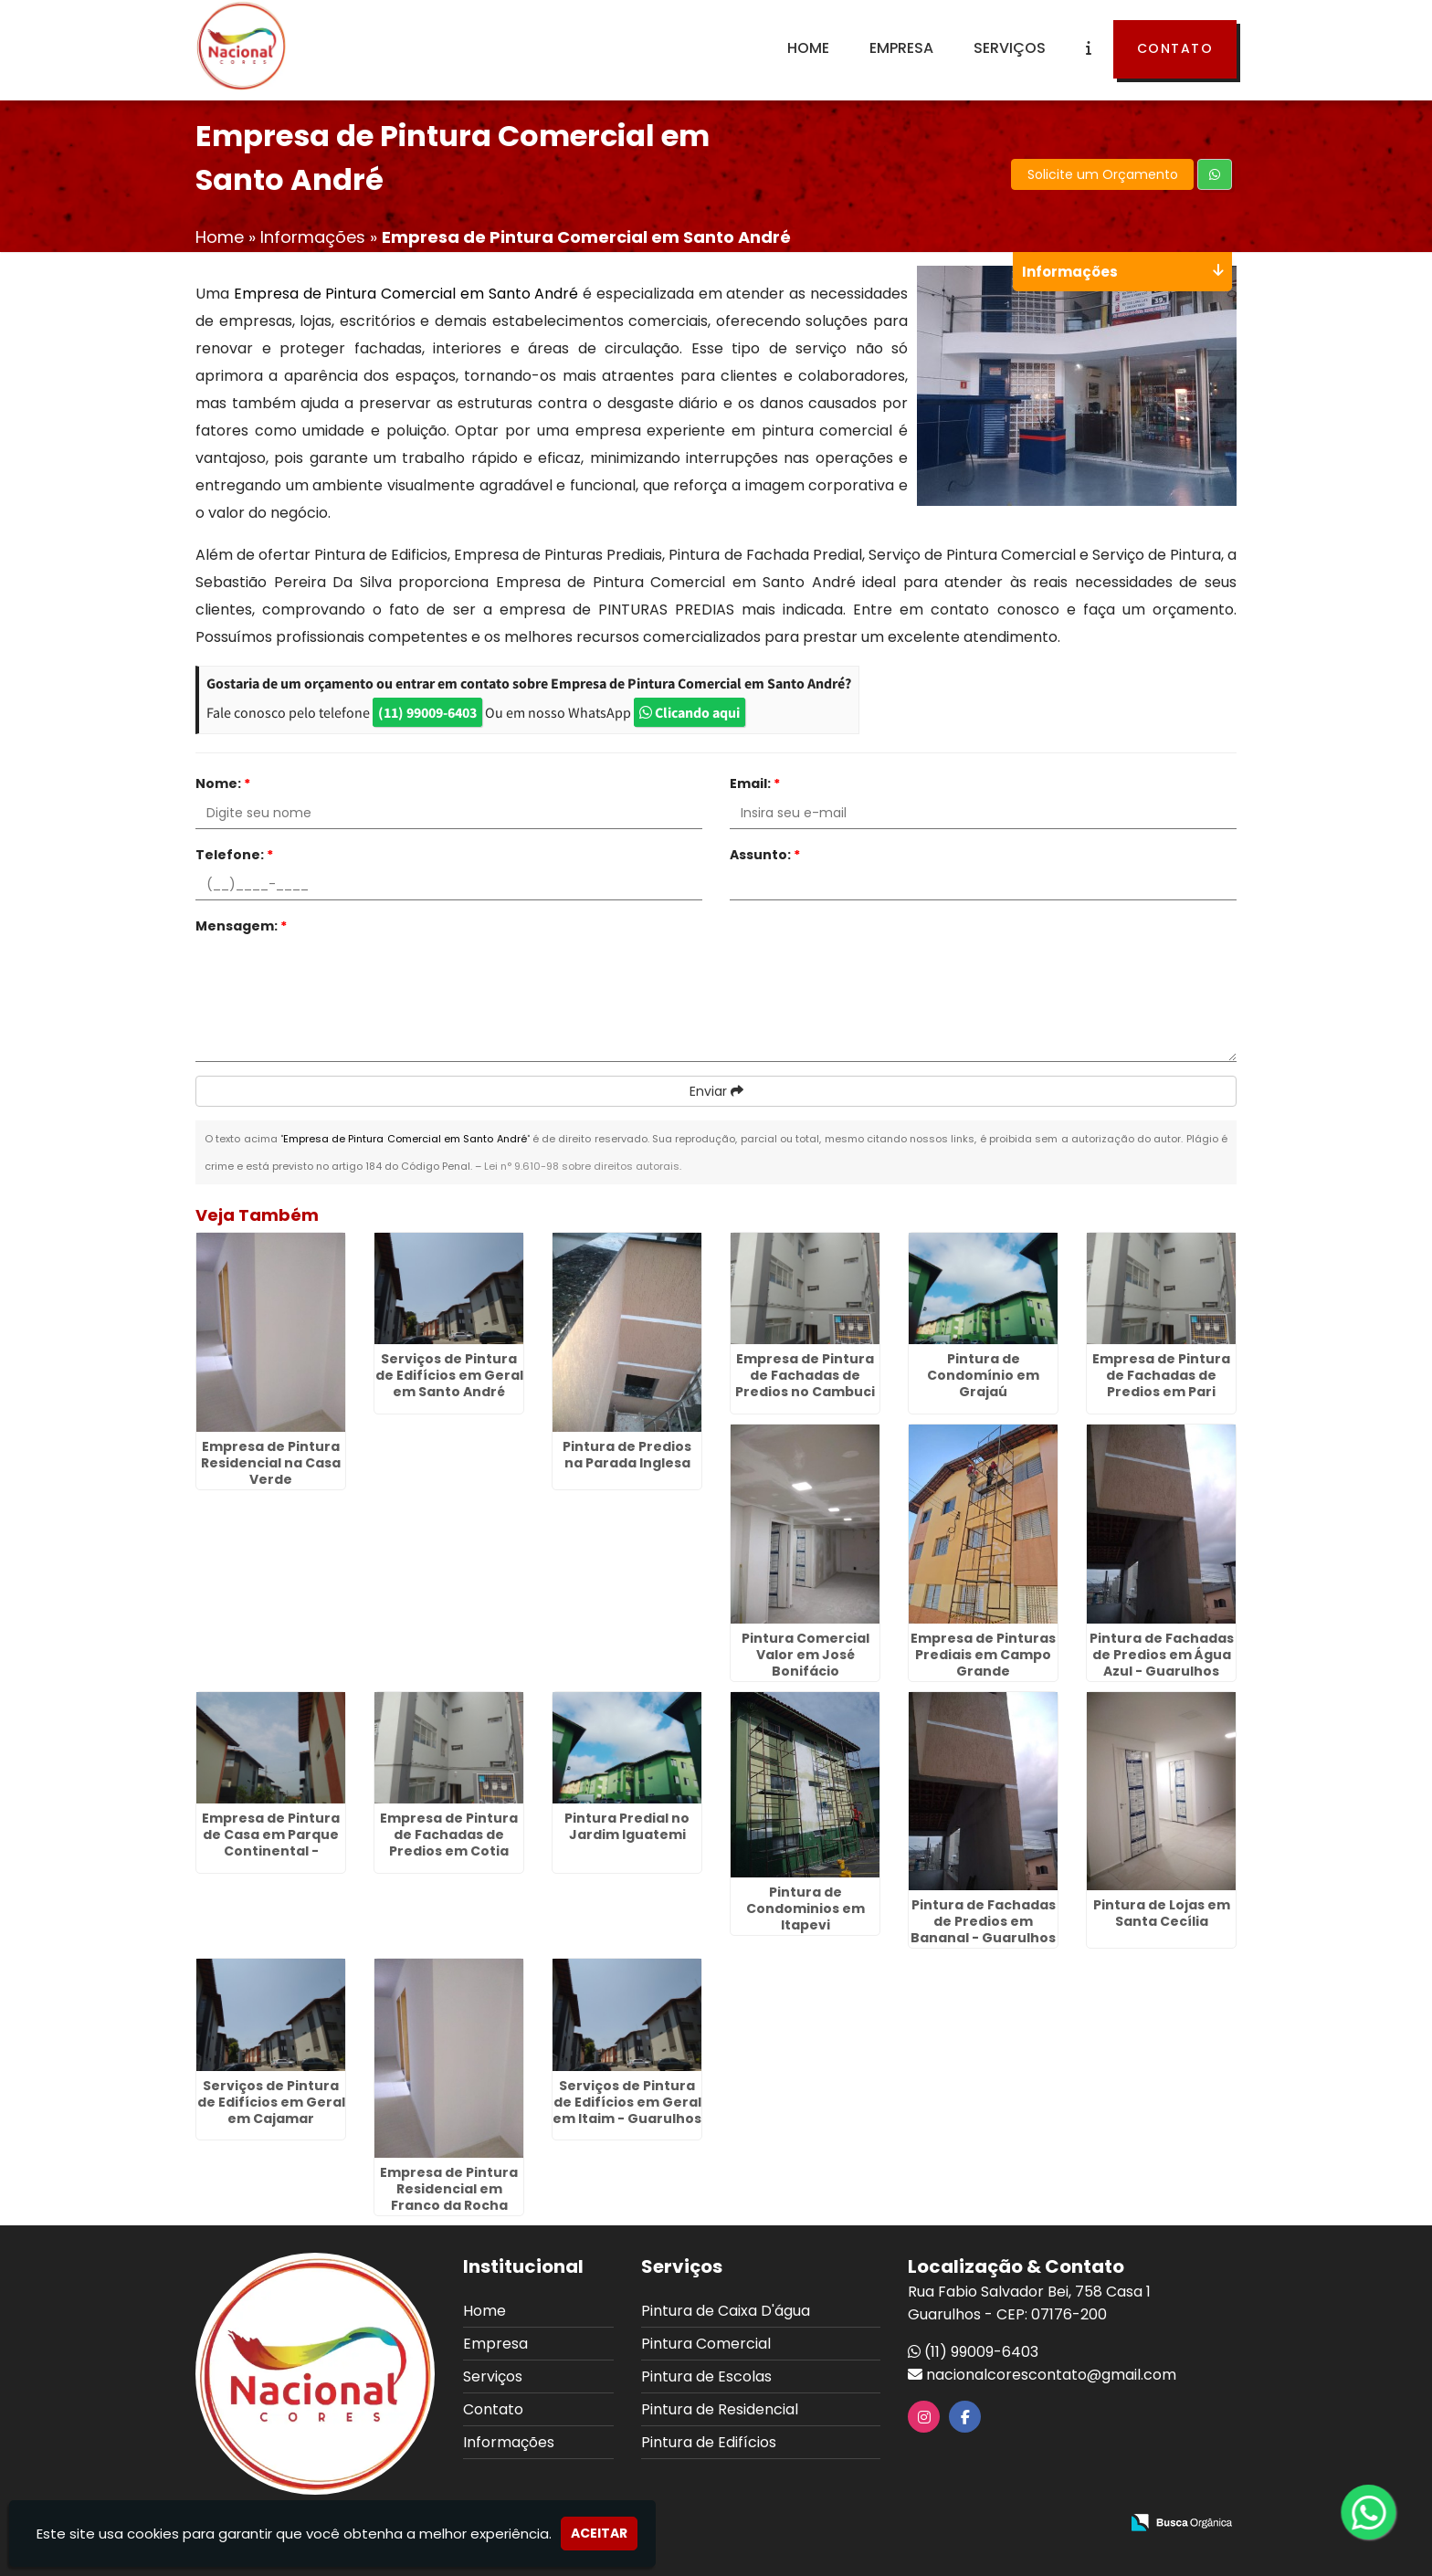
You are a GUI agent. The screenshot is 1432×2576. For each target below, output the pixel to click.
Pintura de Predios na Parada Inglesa (627, 1454)
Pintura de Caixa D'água (725, 2310)
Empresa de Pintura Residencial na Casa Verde (271, 1462)
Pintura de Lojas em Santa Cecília (1161, 1913)
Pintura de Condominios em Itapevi (805, 1908)
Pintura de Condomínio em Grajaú (983, 1375)
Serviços (1010, 47)
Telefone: (234, 855)
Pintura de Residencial (719, 2409)
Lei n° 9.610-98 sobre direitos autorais (581, 1166)
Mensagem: (241, 926)
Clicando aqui (689, 712)
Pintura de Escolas (706, 2376)
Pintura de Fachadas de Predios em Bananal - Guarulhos (983, 1921)
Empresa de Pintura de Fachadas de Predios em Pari (1161, 1375)
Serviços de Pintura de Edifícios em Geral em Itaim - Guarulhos (627, 2102)
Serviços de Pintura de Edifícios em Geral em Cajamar (271, 2102)
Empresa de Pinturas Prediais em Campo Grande (983, 1654)
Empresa (901, 47)
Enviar (716, 1091)
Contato (1175, 48)
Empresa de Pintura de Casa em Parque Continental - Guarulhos (271, 1843)
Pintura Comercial (706, 2343)
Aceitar (599, 2533)
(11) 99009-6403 (427, 712)
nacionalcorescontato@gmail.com (1051, 2374)
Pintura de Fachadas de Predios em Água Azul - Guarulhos (1162, 1654)
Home (808, 47)
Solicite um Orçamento (1102, 174)
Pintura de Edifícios (708, 2442)
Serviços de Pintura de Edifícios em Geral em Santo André (449, 1375)
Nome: (222, 783)
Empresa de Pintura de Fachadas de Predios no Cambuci (805, 1375)
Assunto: (765, 855)
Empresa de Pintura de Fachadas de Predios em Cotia (449, 1834)
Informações (508, 2442)
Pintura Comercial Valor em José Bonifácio (805, 1654)
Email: (755, 783)
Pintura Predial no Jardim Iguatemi (627, 1826)
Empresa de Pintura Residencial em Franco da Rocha (449, 2188)
